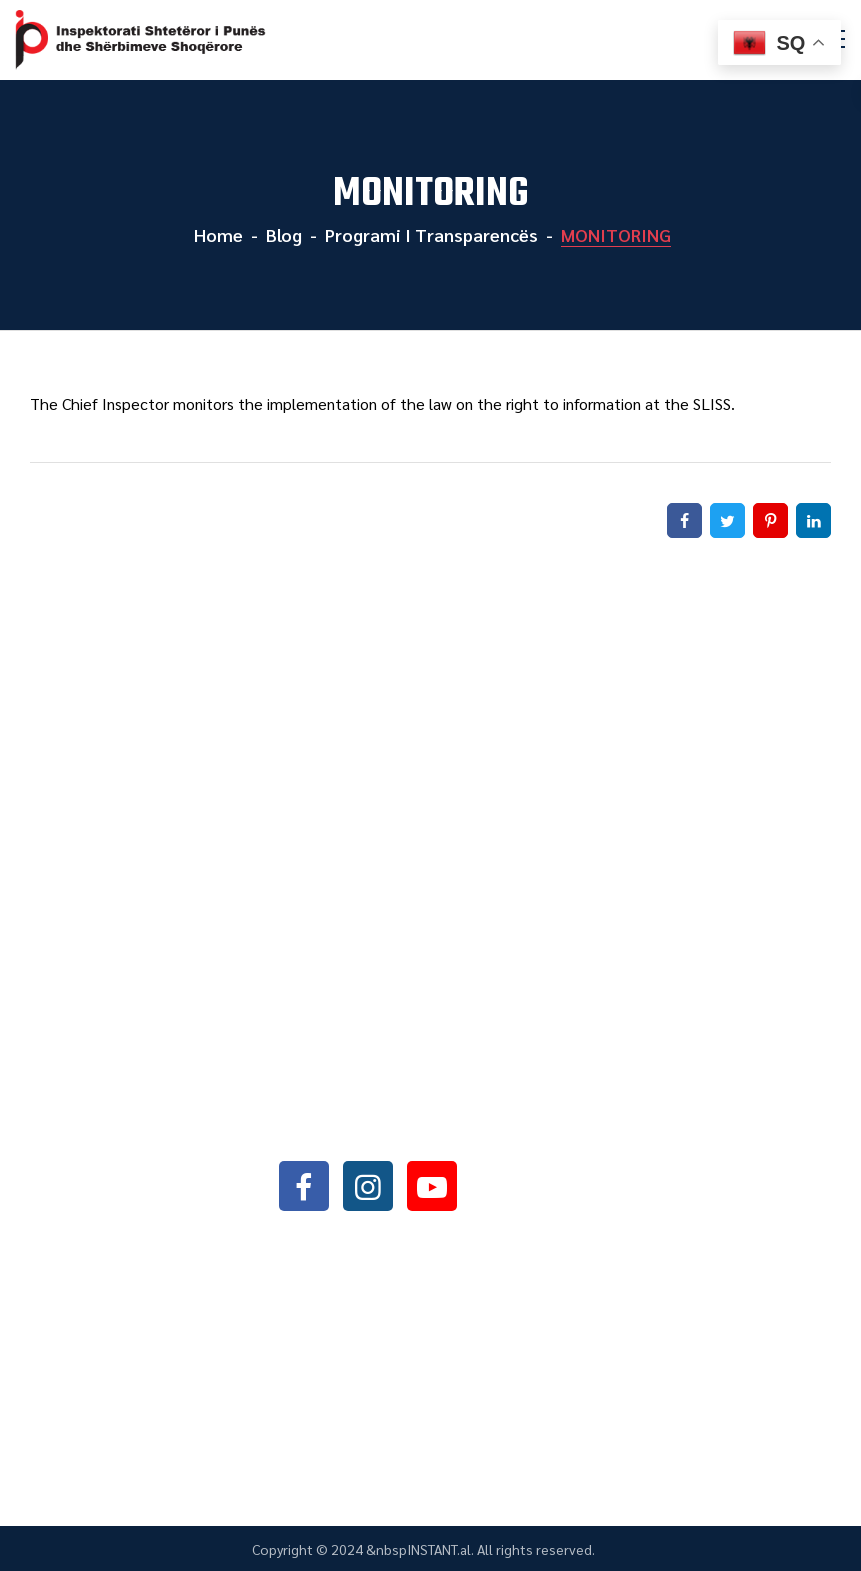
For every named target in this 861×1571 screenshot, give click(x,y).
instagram (368, 1185)
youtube (432, 1185)
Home (216, 234)
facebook (304, 1185)
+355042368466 (397, 1079)
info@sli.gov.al (401, 1131)
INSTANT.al (439, 1549)
